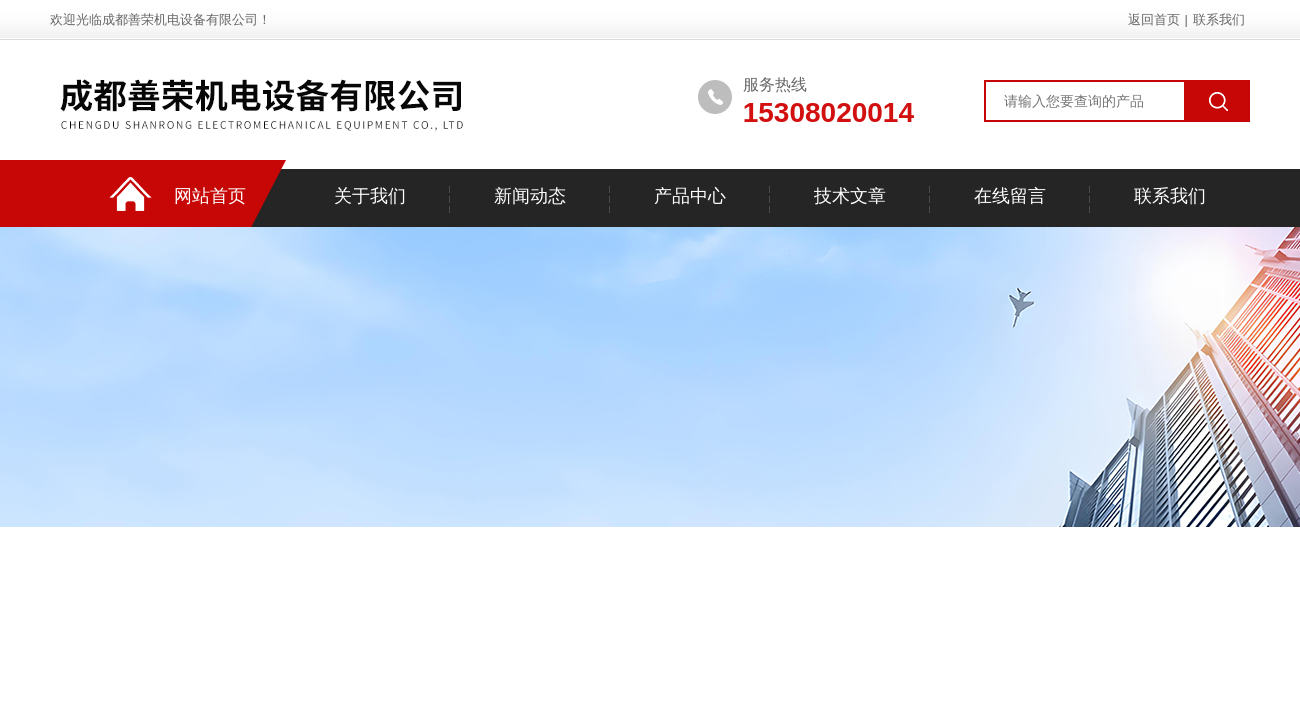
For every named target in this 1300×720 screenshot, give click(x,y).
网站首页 (210, 196)
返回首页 (1154, 19)
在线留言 (1010, 196)
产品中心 (690, 196)
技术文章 (850, 196)
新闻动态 (530, 196)
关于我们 (370, 196)
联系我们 (1219, 19)
